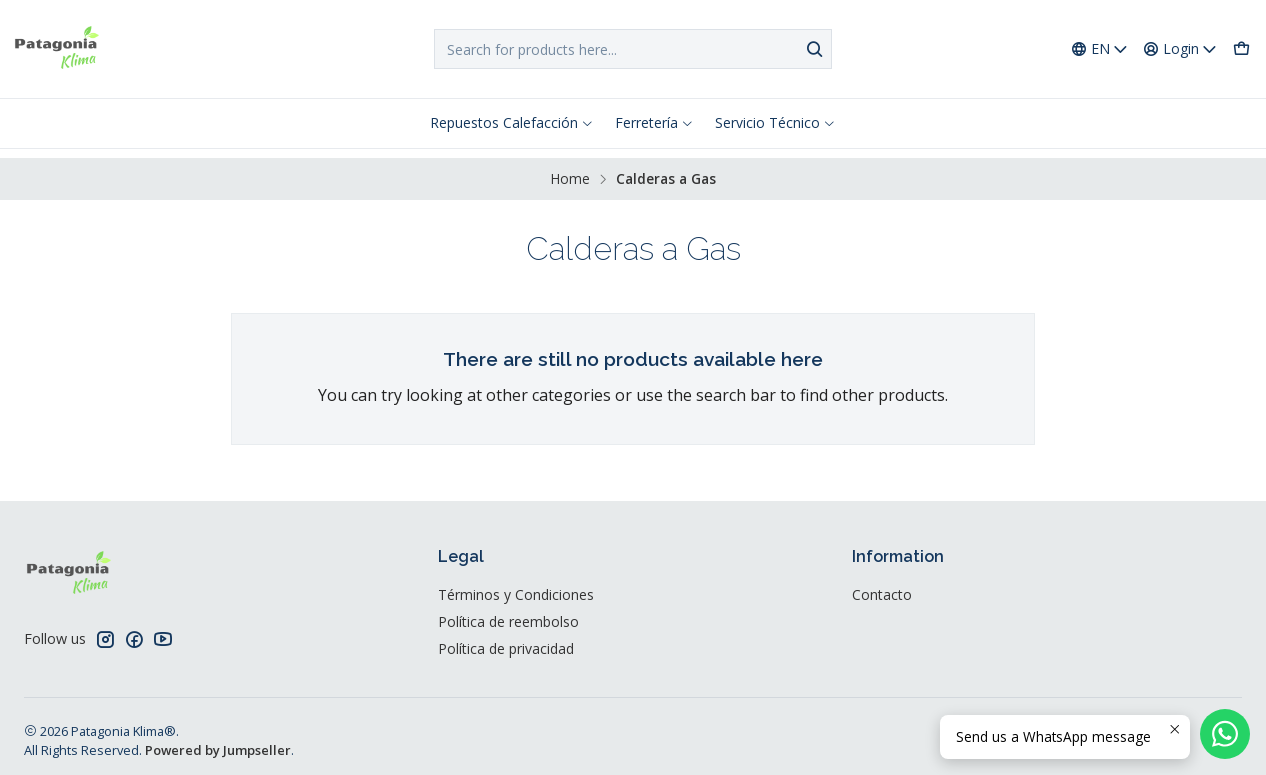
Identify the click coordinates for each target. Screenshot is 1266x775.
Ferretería (654, 122)
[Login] (1180, 49)
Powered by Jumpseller (218, 741)
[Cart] (1241, 49)
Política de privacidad (506, 639)
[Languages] (1100, 49)
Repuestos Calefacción (512, 122)
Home (570, 170)
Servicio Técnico (775, 122)
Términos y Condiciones (516, 585)
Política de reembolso (508, 612)
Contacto (882, 585)
